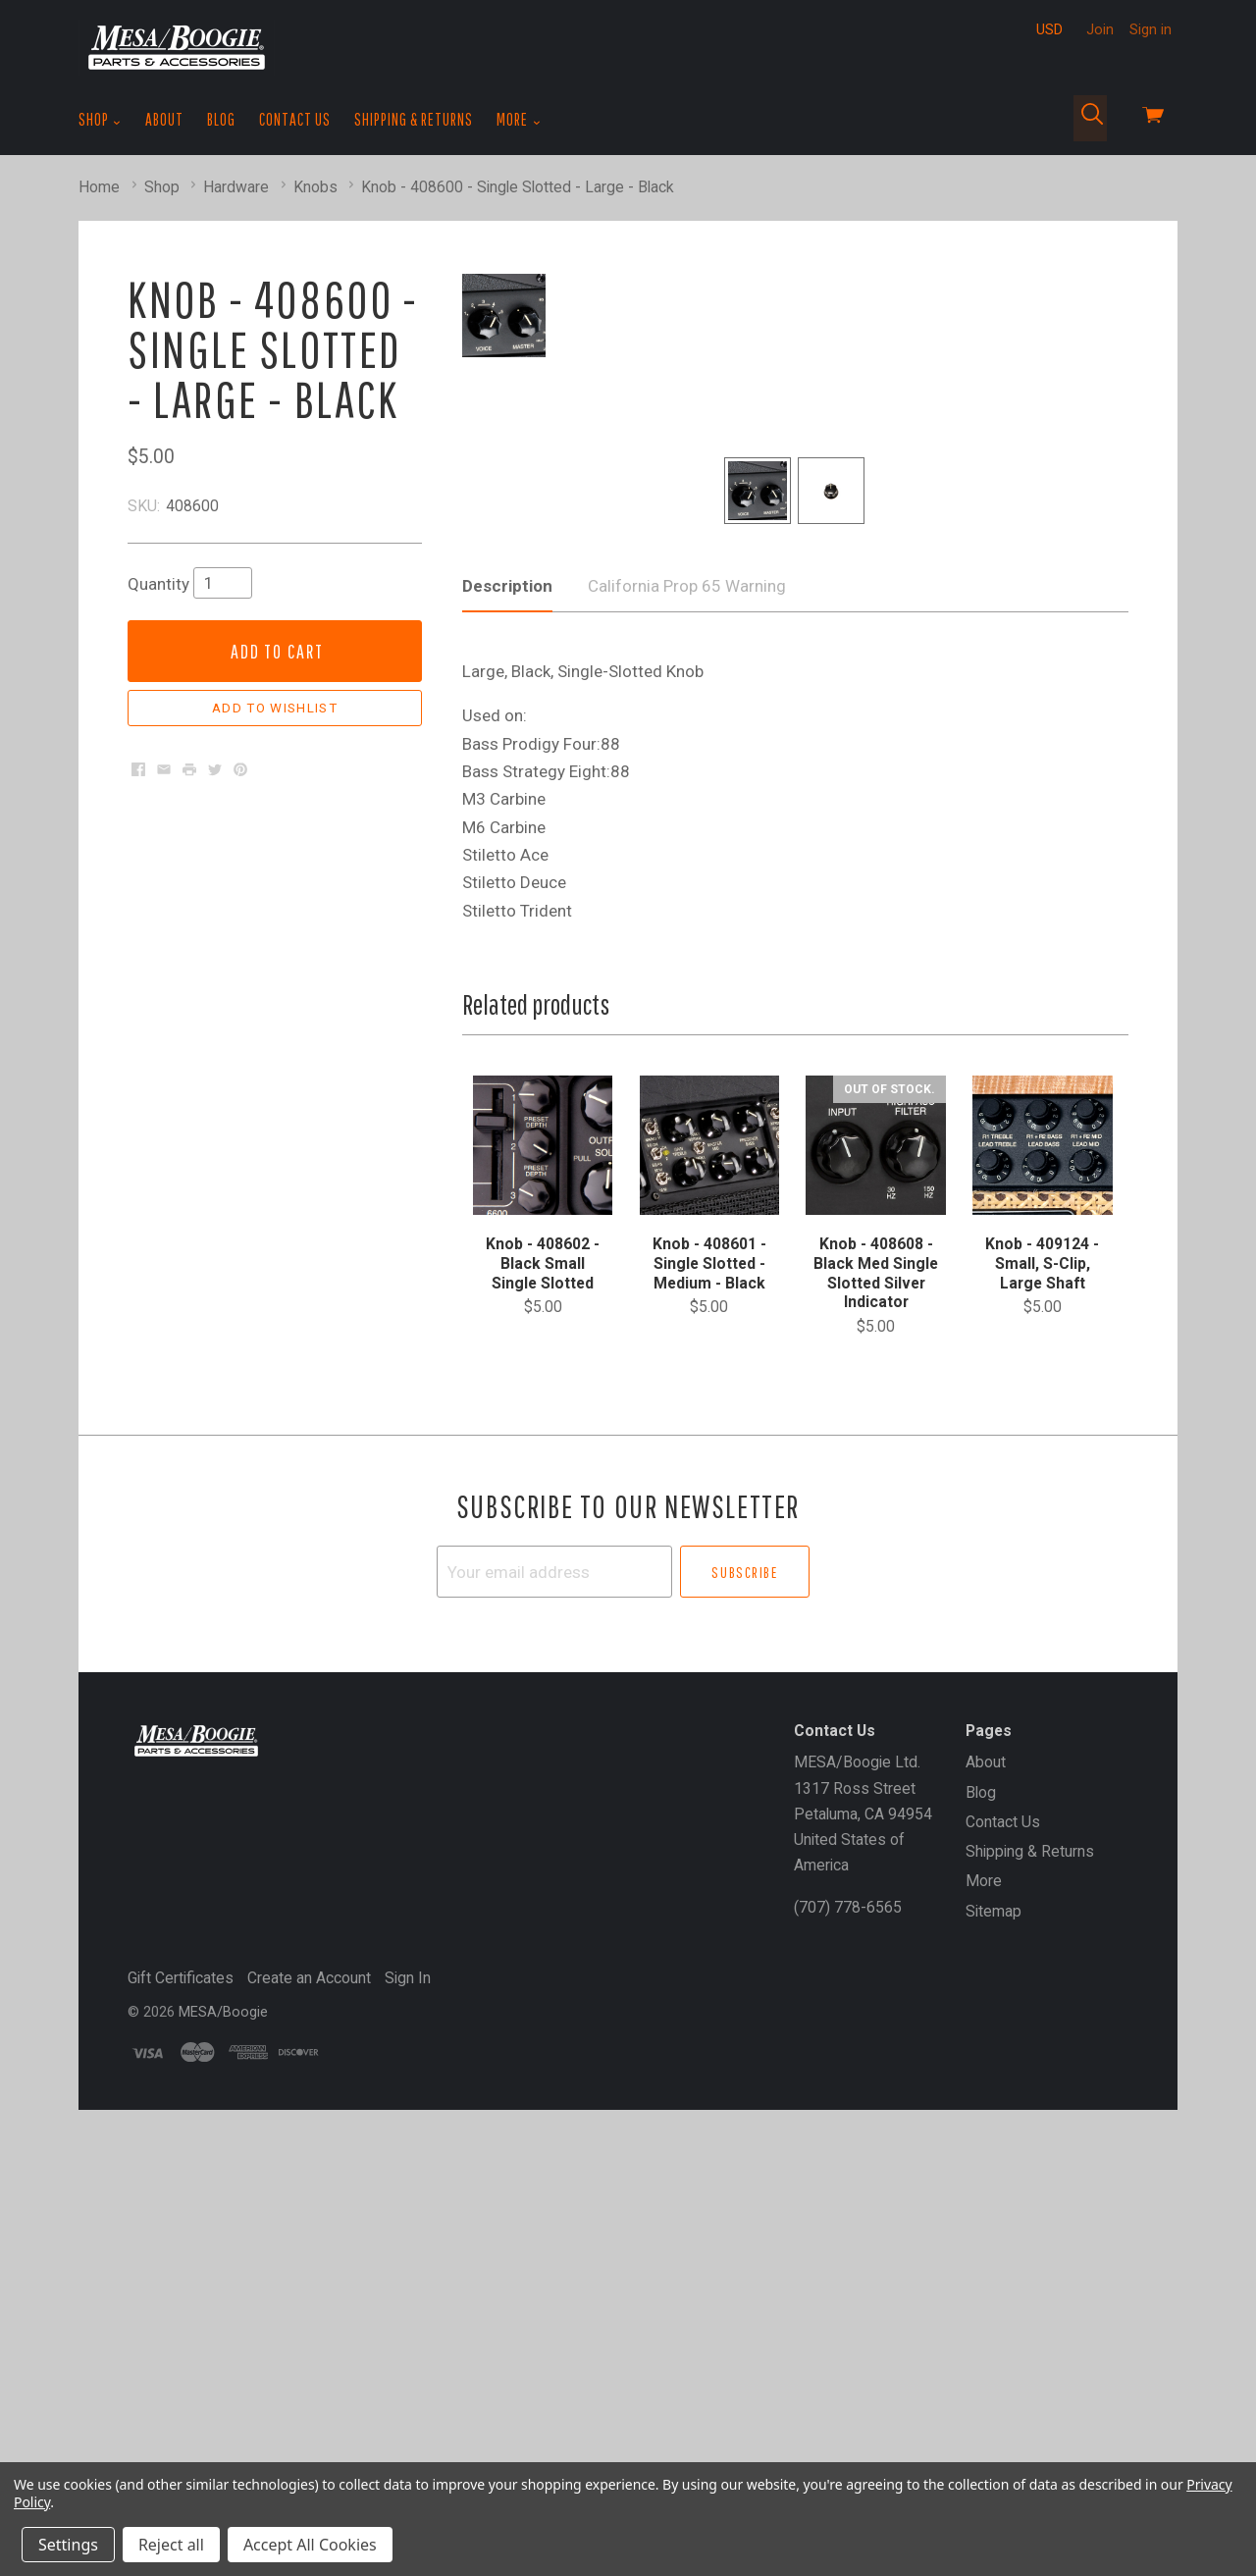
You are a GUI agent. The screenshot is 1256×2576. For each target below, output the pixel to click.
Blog (221, 119)
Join (1100, 29)
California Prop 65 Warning (687, 1013)
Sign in (1150, 29)
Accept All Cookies (310, 2544)
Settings (68, 2544)
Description (507, 1013)
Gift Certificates (181, 2404)
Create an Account (309, 2404)
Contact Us (295, 119)
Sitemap (993, 2338)
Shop (100, 120)
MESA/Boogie (223, 2438)
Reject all (171, 2544)
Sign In (408, 2404)
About (164, 119)
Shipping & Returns (413, 119)
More (519, 120)
